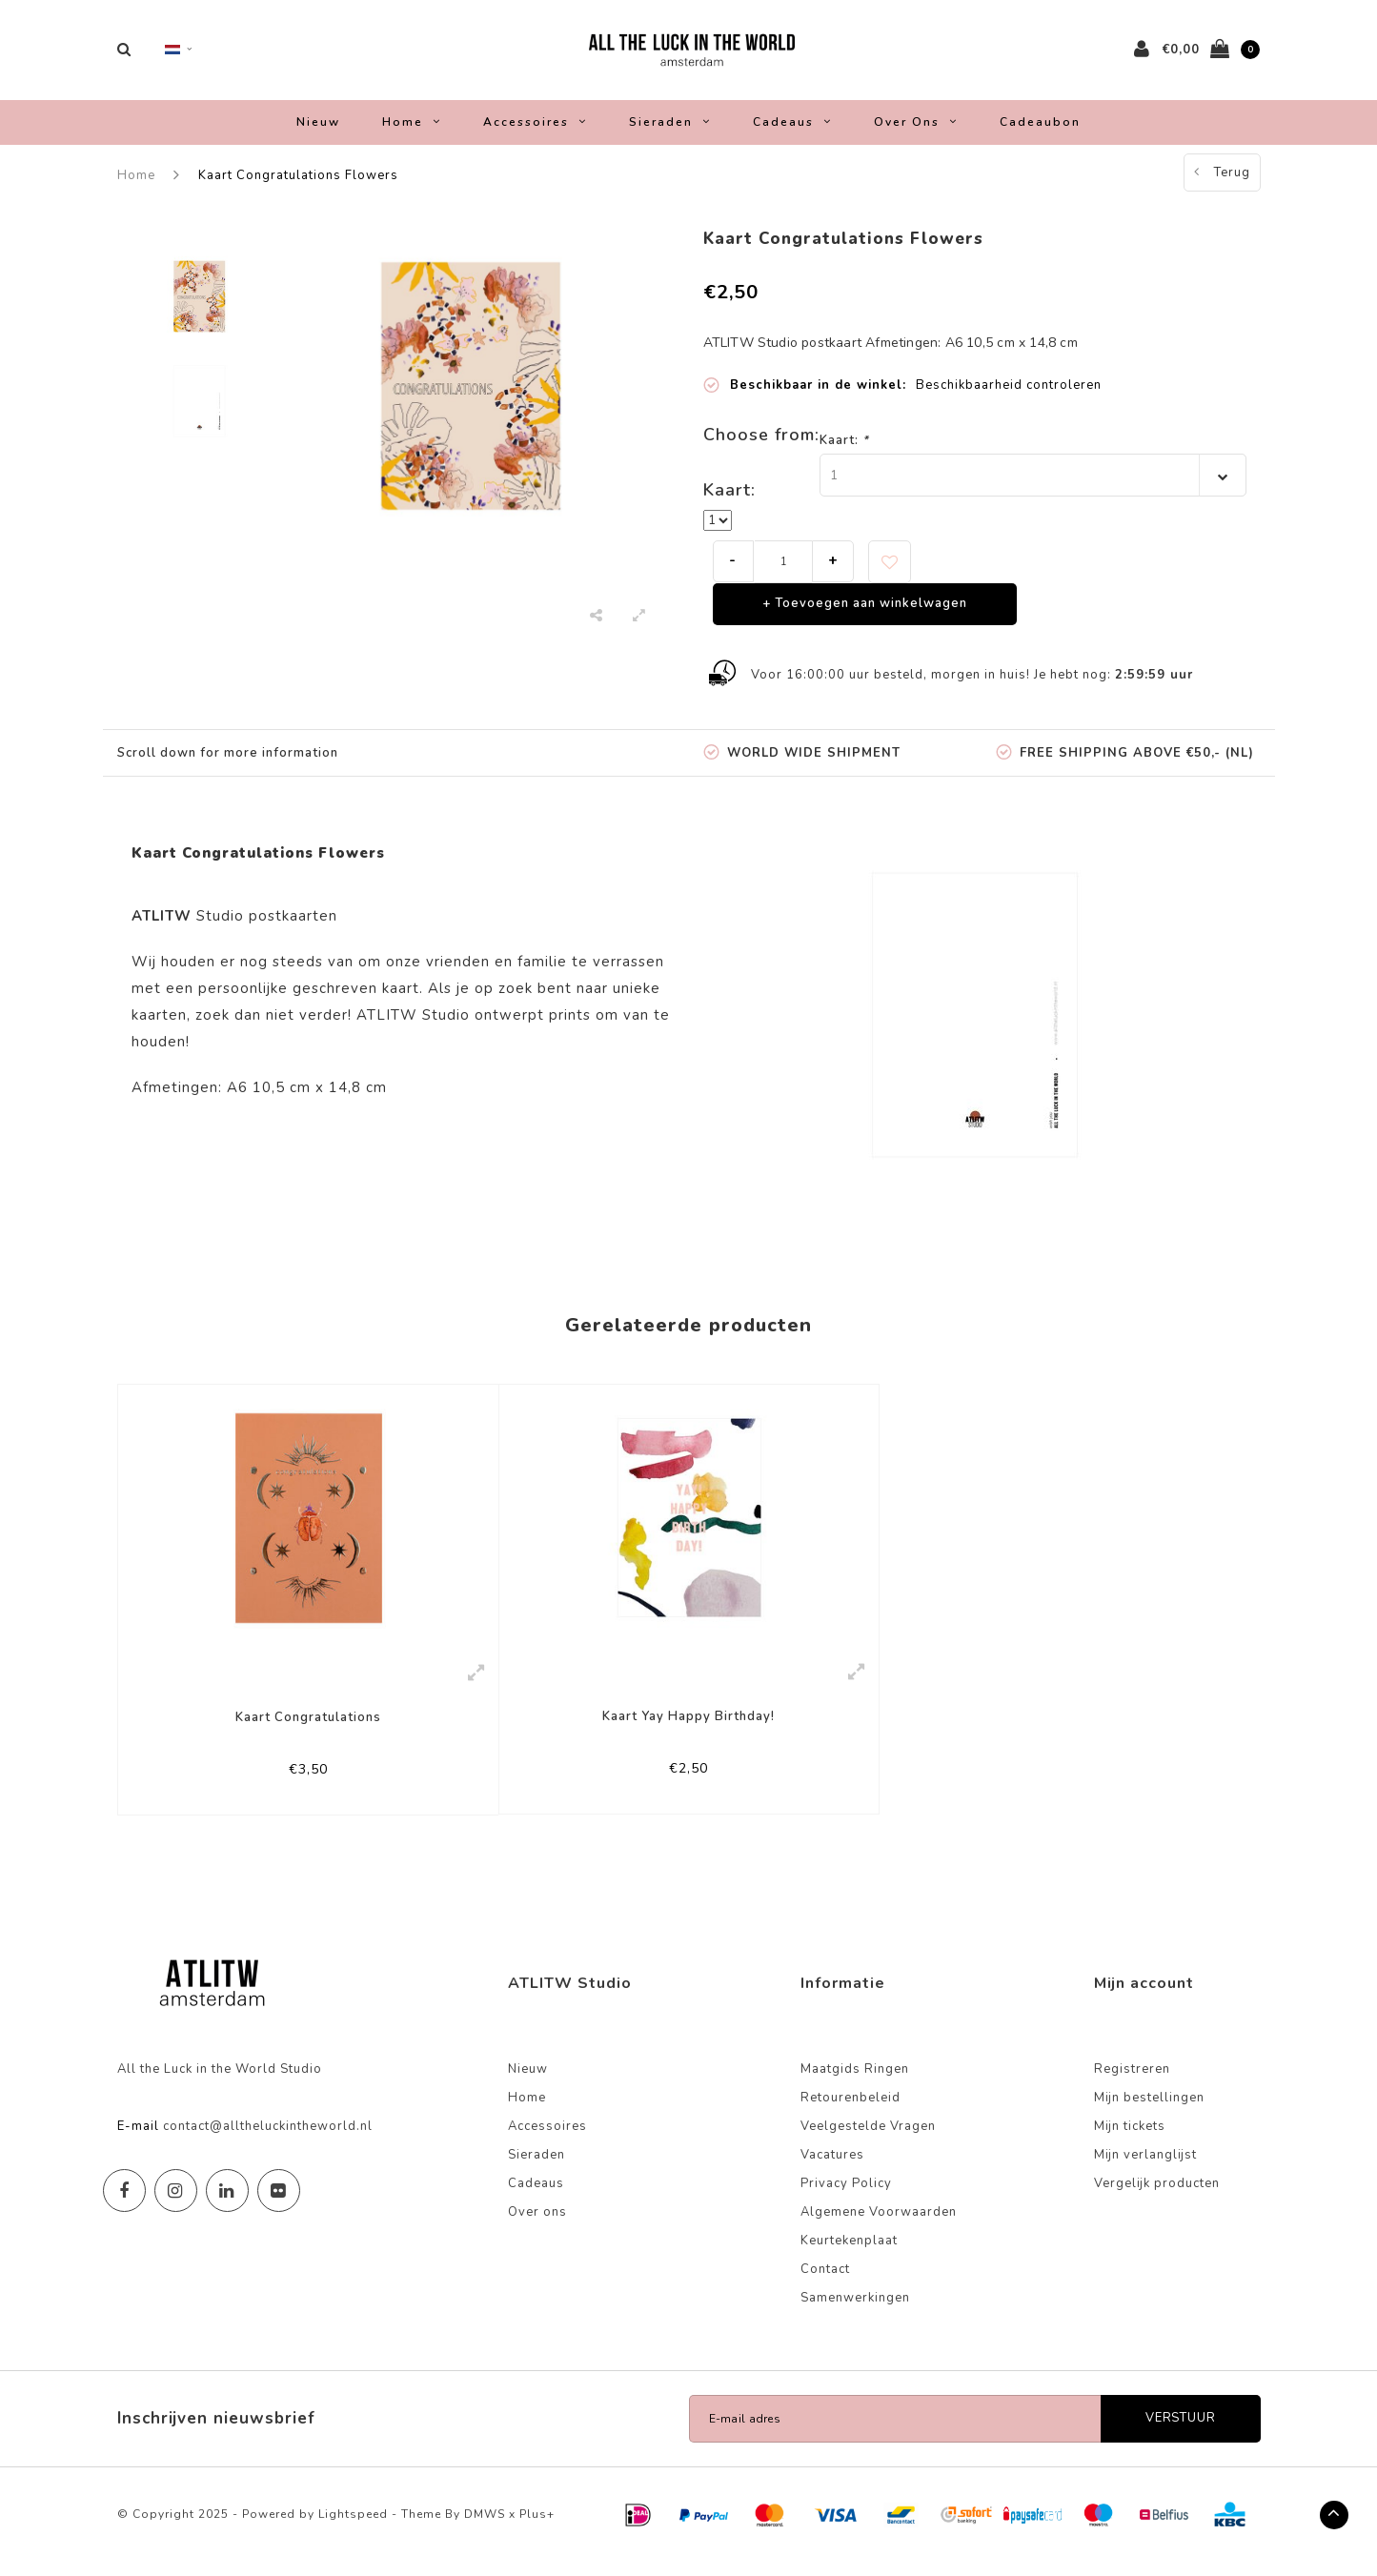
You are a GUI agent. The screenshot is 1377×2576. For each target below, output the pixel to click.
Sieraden (670, 131)
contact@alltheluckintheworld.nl (268, 2139)
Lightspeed (353, 2527)
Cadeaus (792, 131)
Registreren (1132, 2082)
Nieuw (318, 131)
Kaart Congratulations (308, 1727)
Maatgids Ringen (854, 2082)
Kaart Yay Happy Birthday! (688, 1726)
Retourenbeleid (850, 2111)
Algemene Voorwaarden (878, 2225)
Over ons (916, 131)
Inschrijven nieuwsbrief (216, 2432)
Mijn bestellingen (1149, 2111)
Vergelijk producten (1157, 2196)
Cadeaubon (1040, 131)
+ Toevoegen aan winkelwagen (864, 613)
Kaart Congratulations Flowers (298, 184)
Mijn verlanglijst (1145, 2168)
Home (411, 131)
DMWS (484, 2527)
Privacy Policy (846, 2196)
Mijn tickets (1129, 2139)
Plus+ (537, 2527)
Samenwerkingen (855, 2311)
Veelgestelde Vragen (868, 2139)
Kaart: (844, 449)
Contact (825, 2282)
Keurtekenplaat (849, 2253)
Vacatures (832, 2168)
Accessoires (535, 131)
